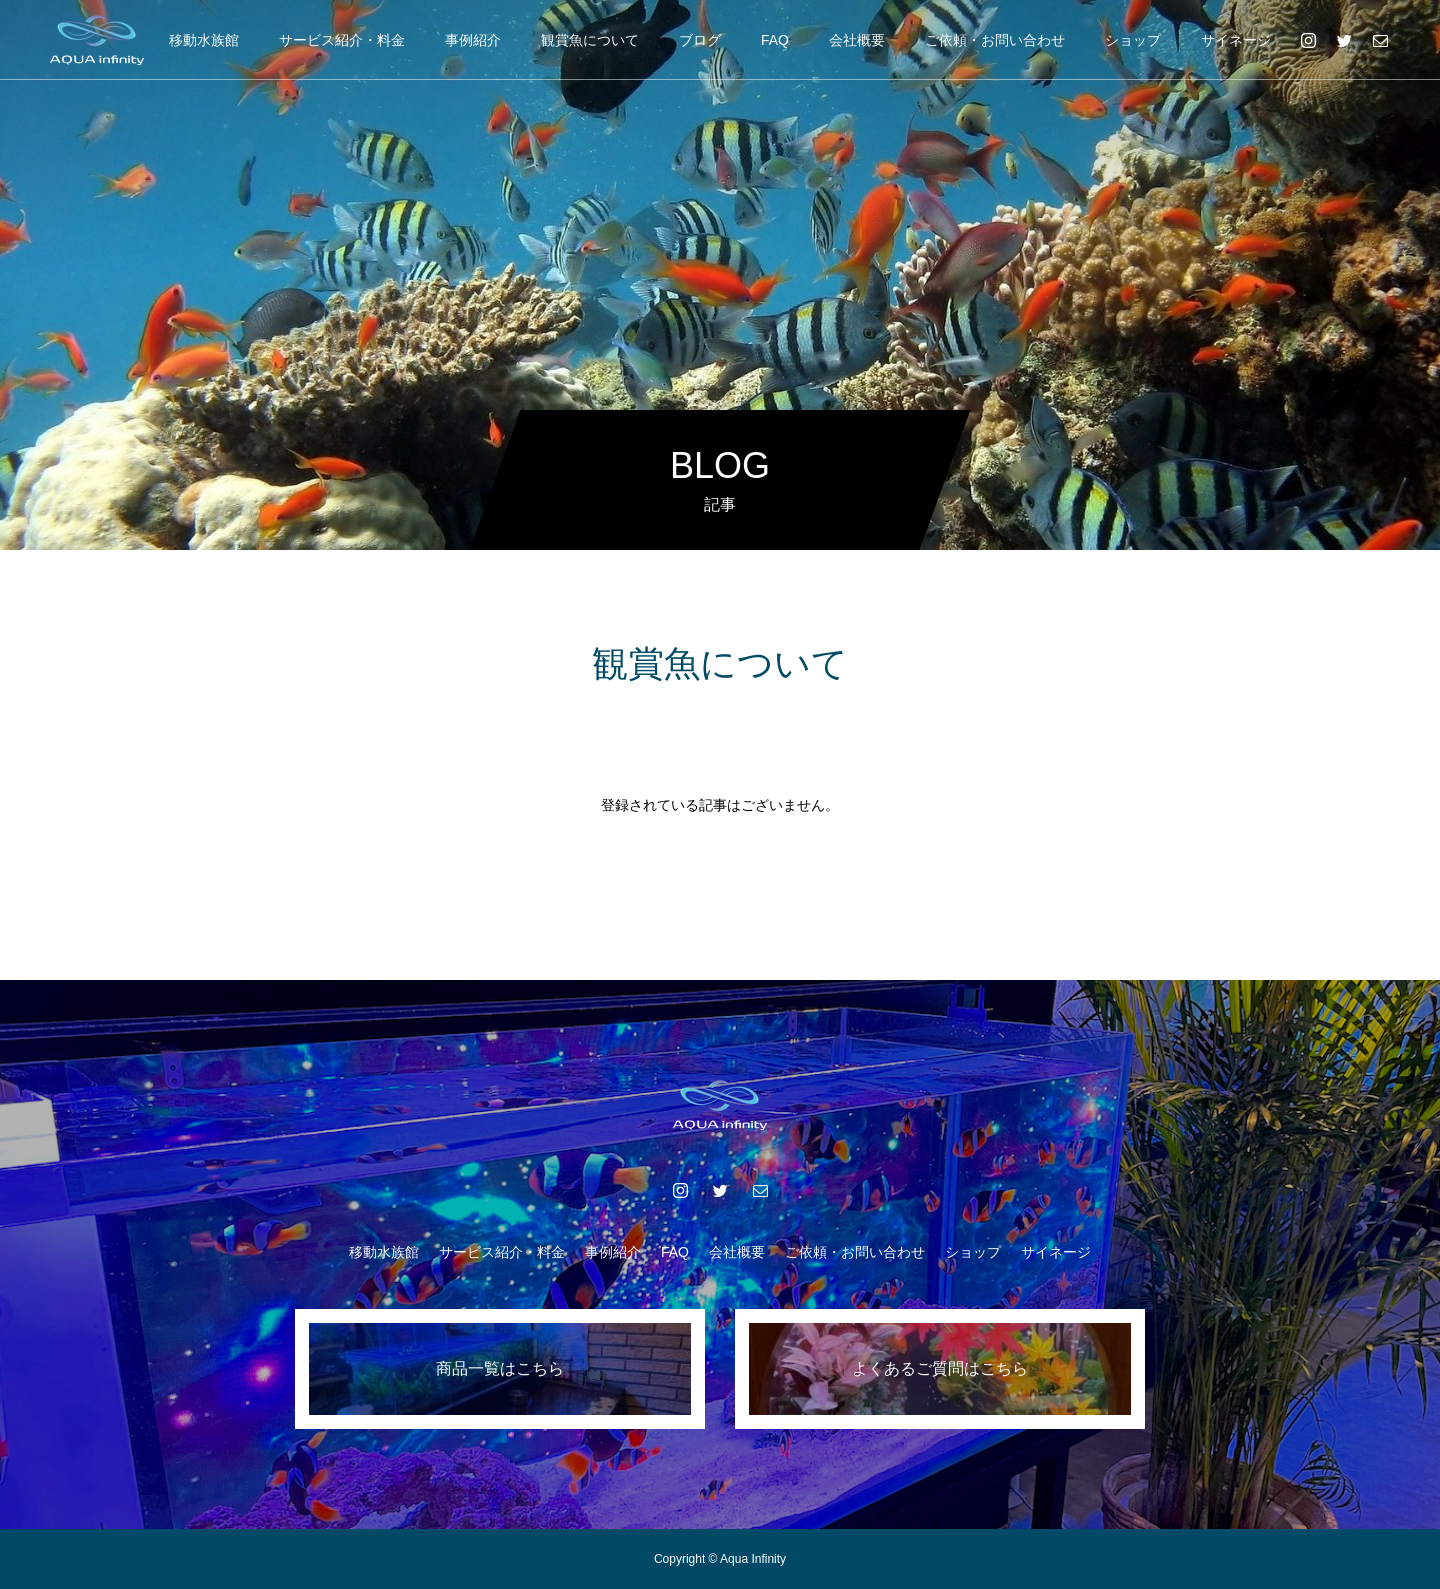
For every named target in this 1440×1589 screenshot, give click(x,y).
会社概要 (857, 40)
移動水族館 (204, 40)
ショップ (1133, 40)
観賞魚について (590, 40)
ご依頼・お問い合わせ (995, 40)
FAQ (775, 40)
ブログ (700, 40)
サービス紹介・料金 (342, 40)
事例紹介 (473, 40)
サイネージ (1236, 40)
